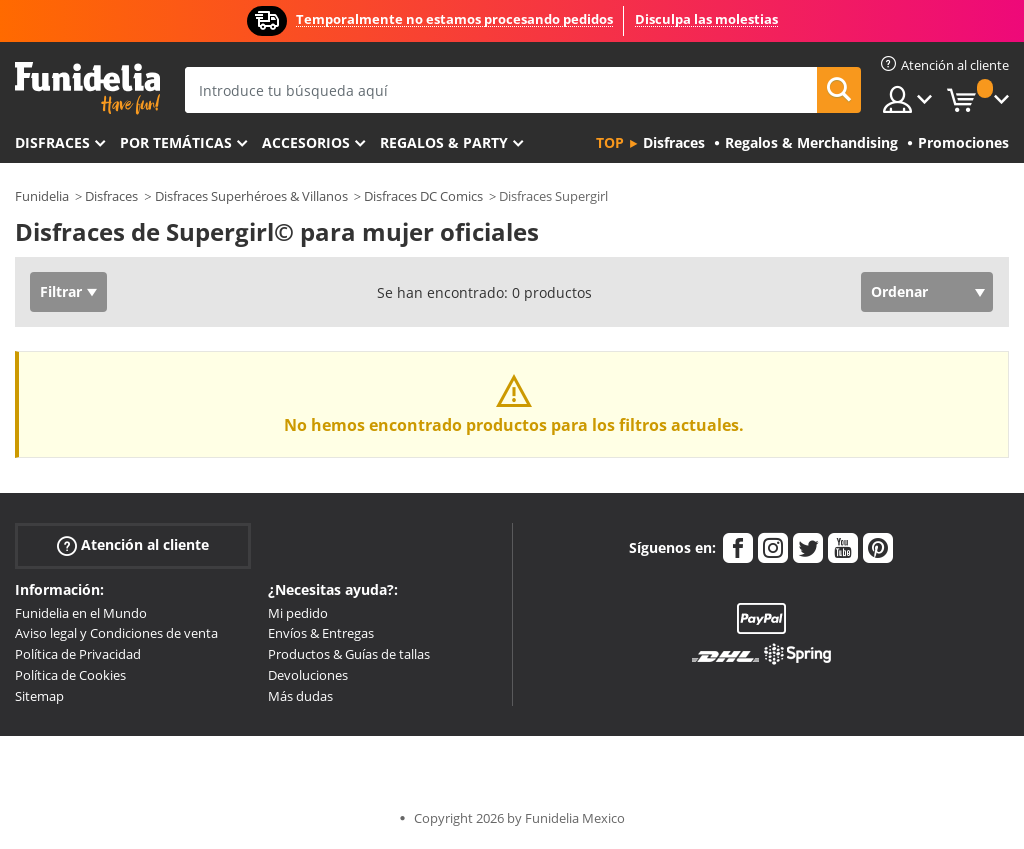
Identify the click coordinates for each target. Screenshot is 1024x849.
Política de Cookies (70, 675)
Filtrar (61, 291)
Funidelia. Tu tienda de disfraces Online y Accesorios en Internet (87, 88)
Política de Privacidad (78, 654)
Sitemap (39, 696)
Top (610, 142)
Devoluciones (308, 675)
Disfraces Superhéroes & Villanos (251, 196)
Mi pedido (298, 613)
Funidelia (42, 196)
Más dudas (300, 696)
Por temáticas (176, 142)
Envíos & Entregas (321, 633)
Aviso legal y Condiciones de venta (116, 633)
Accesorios (306, 142)
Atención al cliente (133, 544)
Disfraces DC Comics (423, 196)
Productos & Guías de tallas (349, 654)
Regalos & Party (444, 142)
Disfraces (52, 142)
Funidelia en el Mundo (81, 613)
